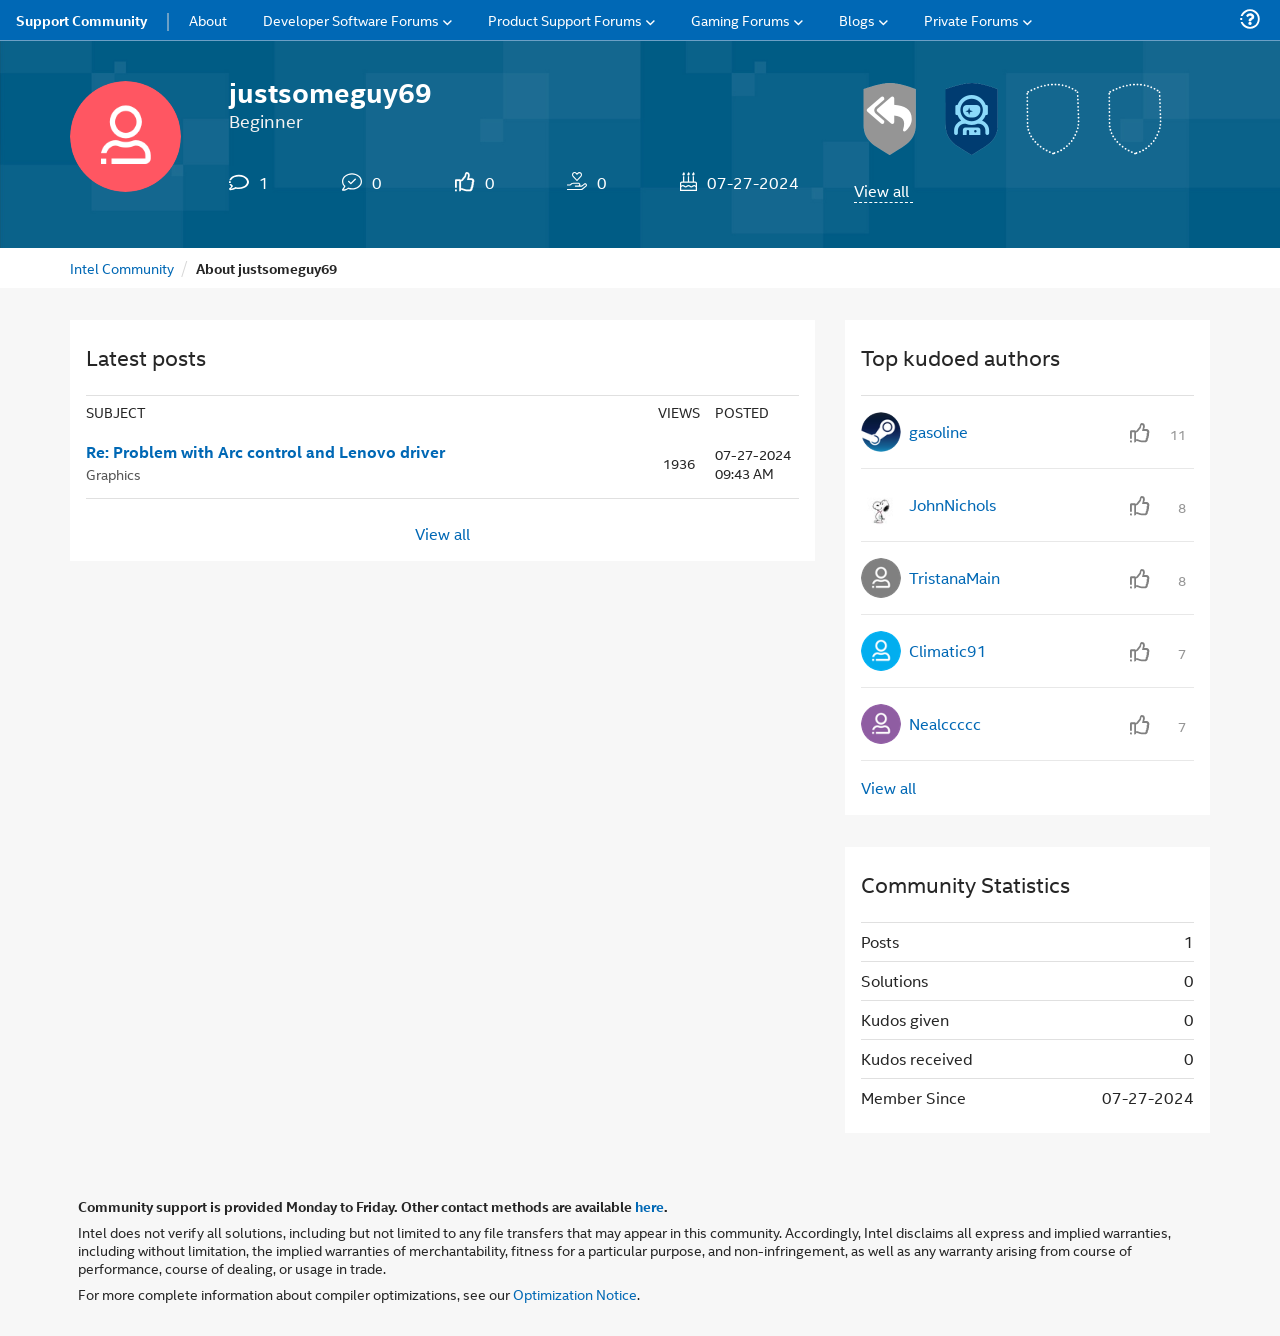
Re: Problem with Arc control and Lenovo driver (265, 452)
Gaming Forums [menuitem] (740, 19)
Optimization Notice (575, 1293)
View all (881, 190)
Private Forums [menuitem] (971, 19)
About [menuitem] (208, 19)
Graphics (113, 473)
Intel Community (122, 267)
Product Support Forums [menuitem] (565, 19)
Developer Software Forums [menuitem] (351, 19)
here (649, 1206)
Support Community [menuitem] (81, 20)
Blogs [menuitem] (857, 19)
